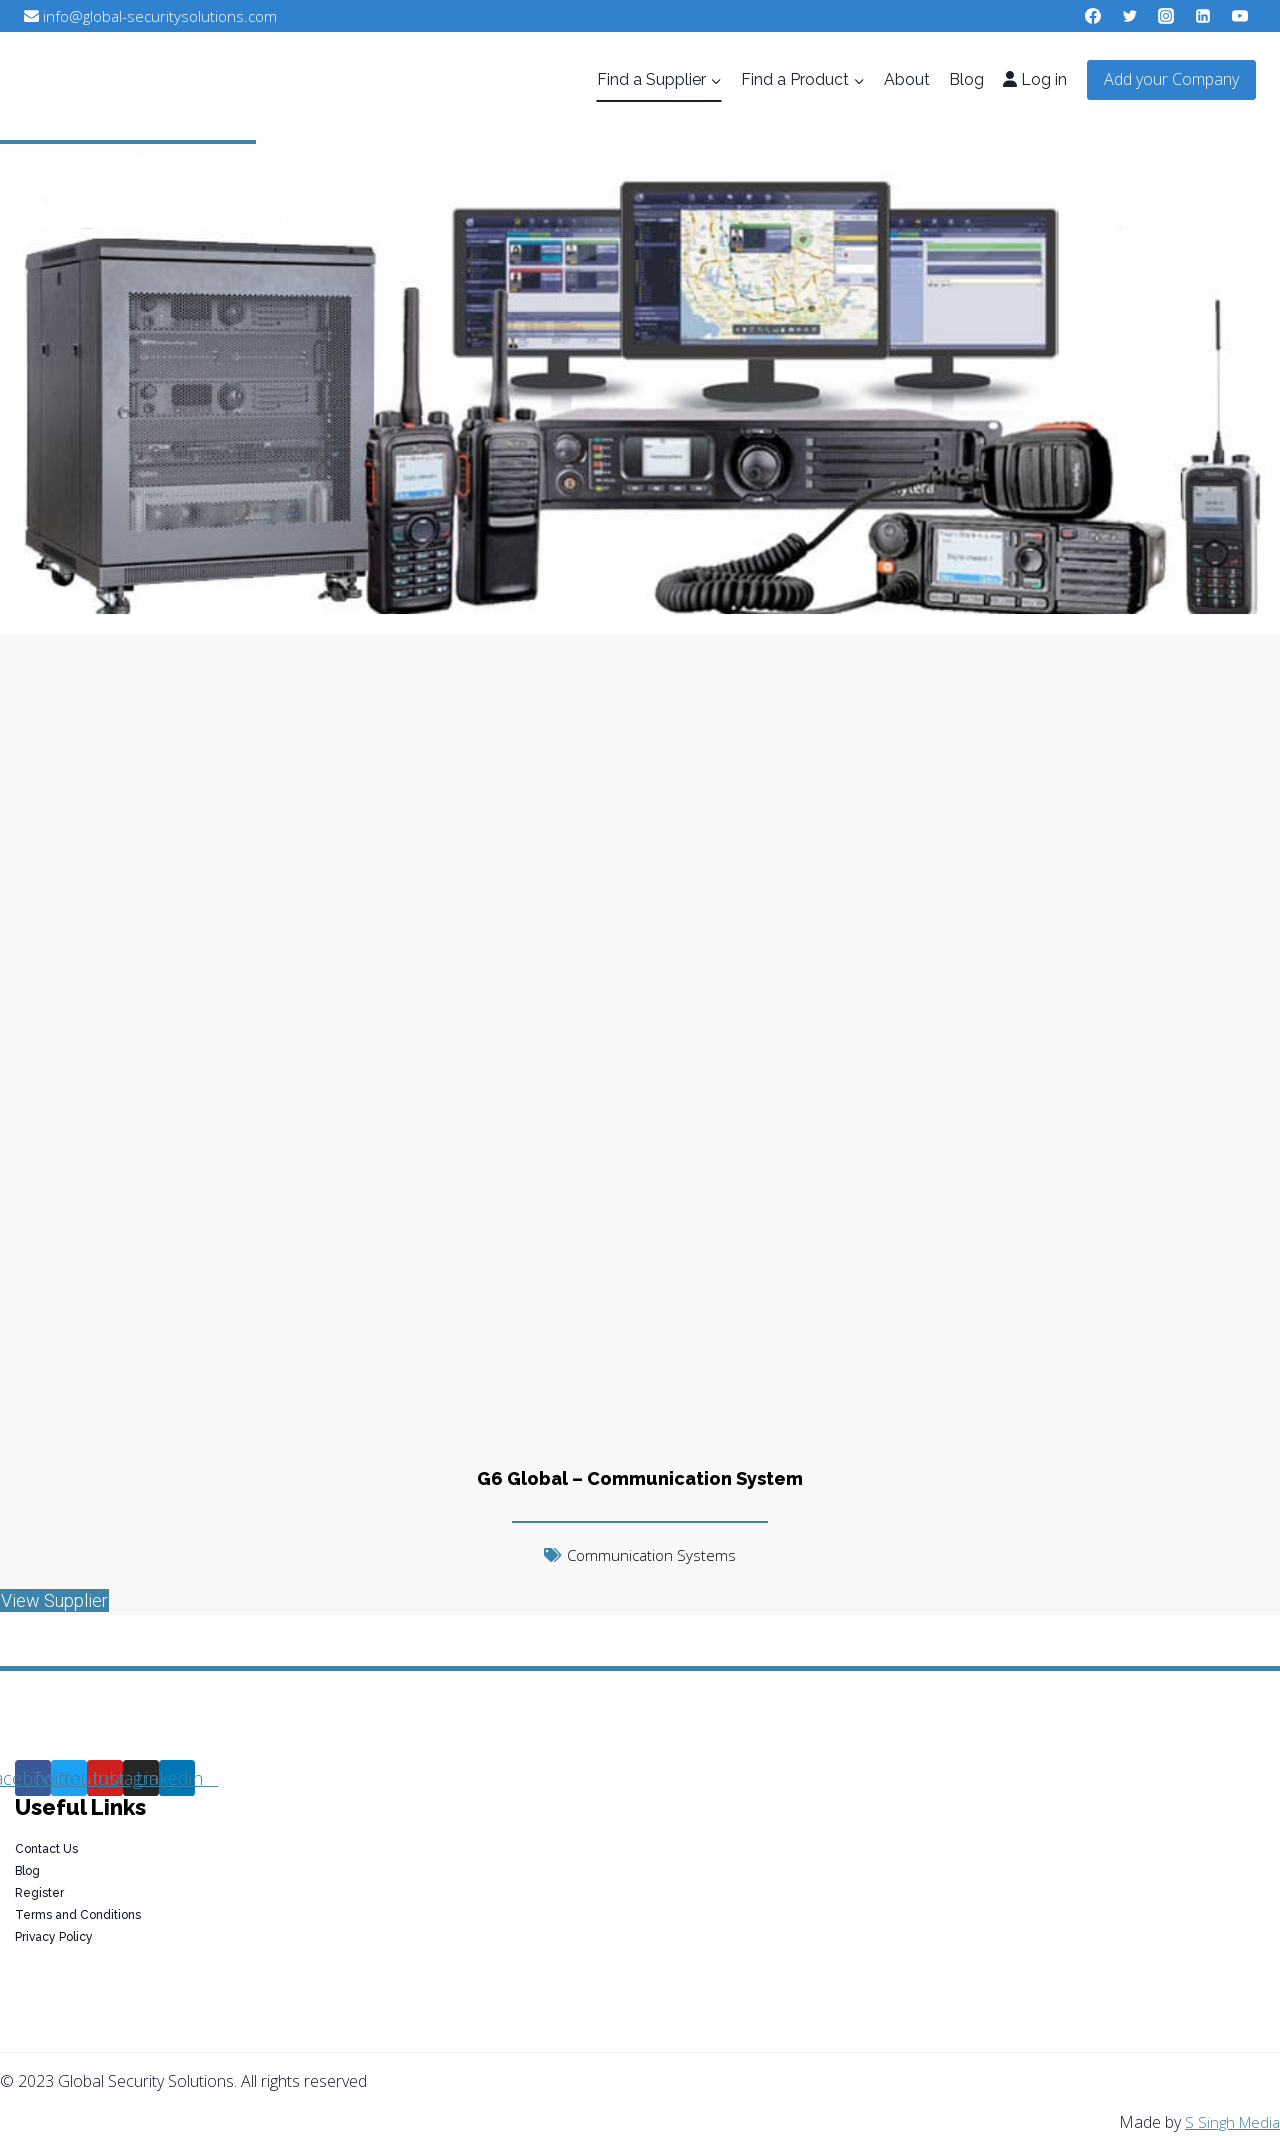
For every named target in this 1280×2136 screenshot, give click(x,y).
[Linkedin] (1203, 16)
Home (24, 220)
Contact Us (46, 1849)
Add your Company (1171, 79)
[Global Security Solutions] (186, 80)
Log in (1035, 79)
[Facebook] (1093, 16)
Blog (966, 79)
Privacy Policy (54, 1937)
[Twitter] (1130, 16)
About (907, 79)
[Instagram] (1166, 16)
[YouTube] (1240, 16)
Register (39, 1893)
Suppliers (111, 220)
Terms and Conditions (78, 1915)
